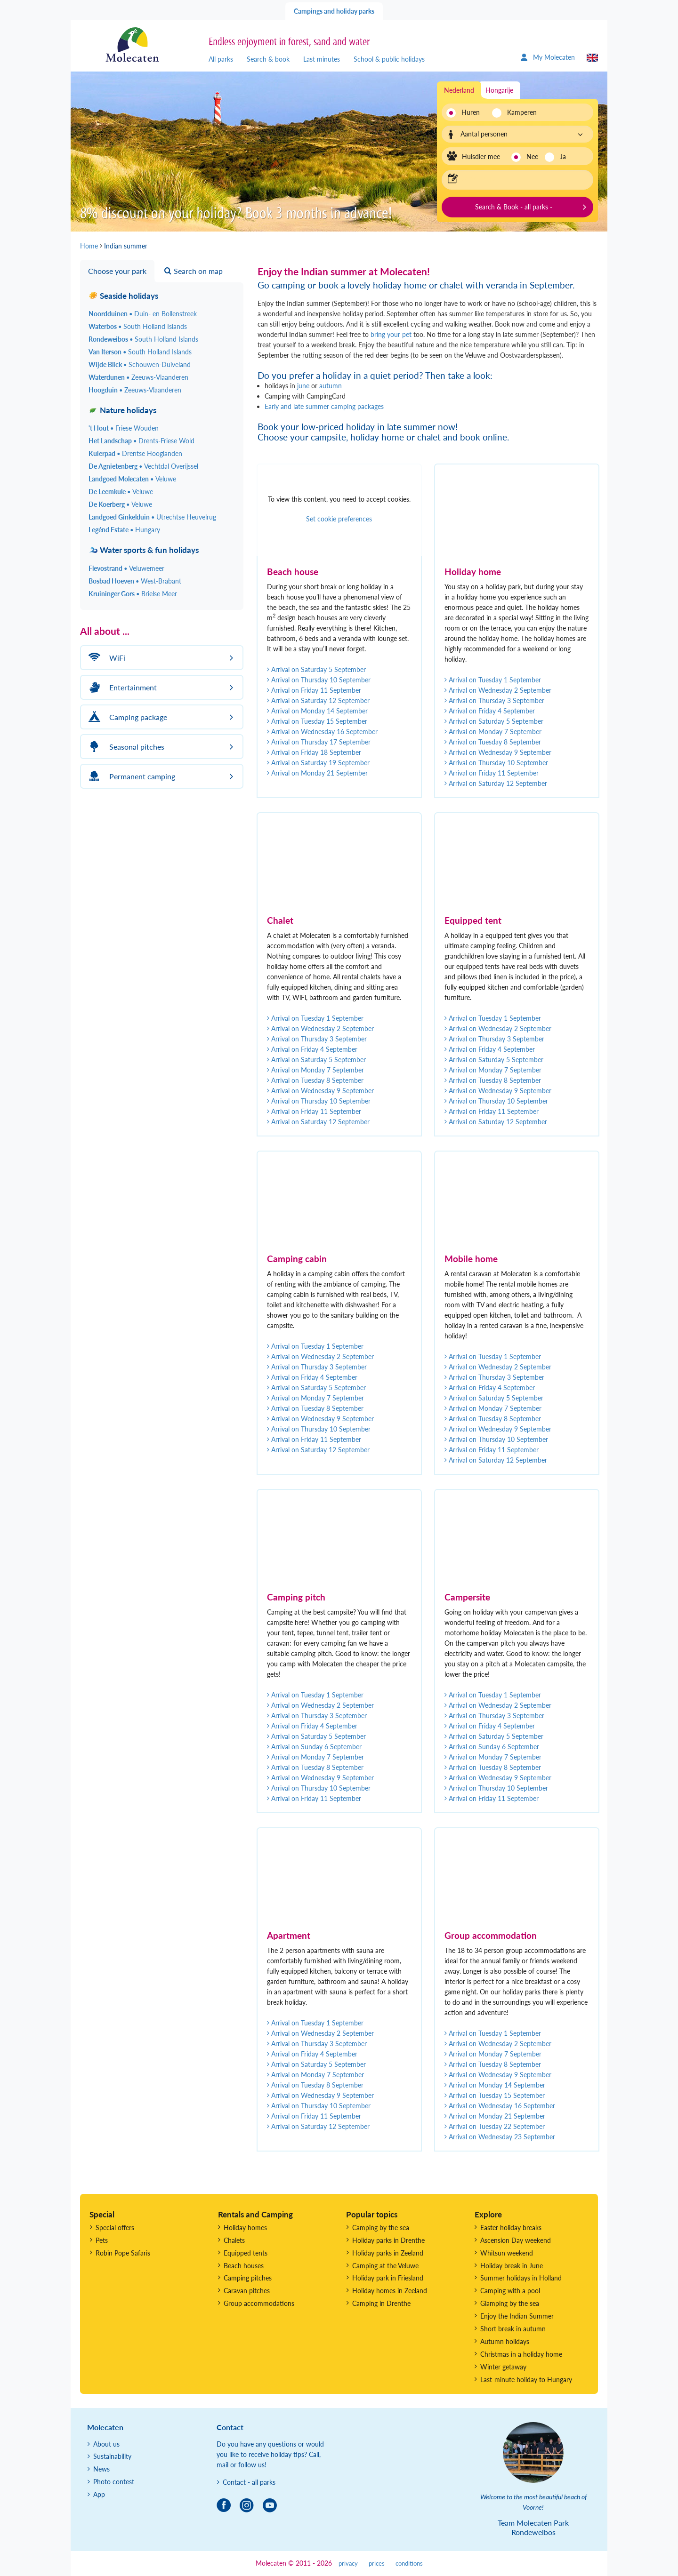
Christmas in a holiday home (521, 2354)
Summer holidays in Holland (521, 2278)
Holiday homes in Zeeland (389, 2291)
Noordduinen (143, 314)
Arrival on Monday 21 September (317, 773)
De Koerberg (120, 504)
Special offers (115, 2228)
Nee (532, 156)
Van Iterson (140, 352)
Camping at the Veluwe (385, 2266)
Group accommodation (490, 1935)
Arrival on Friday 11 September (314, 690)
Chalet (280, 920)
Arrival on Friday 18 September (314, 752)
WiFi (105, 658)
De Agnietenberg (143, 466)
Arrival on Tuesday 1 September (492, 680)
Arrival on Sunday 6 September (314, 1747)
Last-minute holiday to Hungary (526, 2380)
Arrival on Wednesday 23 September (499, 2137)
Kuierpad (135, 453)
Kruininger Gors (133, 594)
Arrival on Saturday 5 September (316, 669)
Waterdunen (138, 377)
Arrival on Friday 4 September (489, 711)
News (101, 2469)
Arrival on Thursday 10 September (319, 680)
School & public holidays (389, 59)
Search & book (268, 59)
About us (106, 2444)
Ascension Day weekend (515, 2240)
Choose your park (117, 270)
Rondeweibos (143, 339)
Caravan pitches (247, 2291)
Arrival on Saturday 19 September (318, 763)
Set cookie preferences (339, 519)
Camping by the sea (380, 2228)
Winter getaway (503, 2367)
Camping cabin (297, 1258)
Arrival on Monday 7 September (492, 732)
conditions (409, 2563)
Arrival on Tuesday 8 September (492, 742)
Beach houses (244, 2266)
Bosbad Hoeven (135, 581)
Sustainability (112, 2456)
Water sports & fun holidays (144, 550)
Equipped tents (245, 2253)
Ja (563, 156)
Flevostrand (126, 568)
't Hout (124, 428)
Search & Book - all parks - (513, 207)
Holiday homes (245, 2228)
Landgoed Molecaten (132, 479)
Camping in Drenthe (381, 2303)
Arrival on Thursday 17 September (319, 742)
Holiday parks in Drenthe (388, 2240)
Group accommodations (259, 2303)
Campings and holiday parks (334, 11)
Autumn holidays (504, 2341)
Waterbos (138, 326)
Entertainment (121, 687)
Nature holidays (122, 410)
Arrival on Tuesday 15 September (317, 721)
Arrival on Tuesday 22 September (494, 2126)
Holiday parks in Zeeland (387, 2253)
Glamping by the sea (509, 2303)
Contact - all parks (249, 2482)
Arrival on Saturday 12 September (318, 700)
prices (377, 2563)
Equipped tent (472, 920)
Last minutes (321, 59)
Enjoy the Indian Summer (517, 2316)
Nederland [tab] (459, 90)
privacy (348, 2563)
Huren (470, 112)
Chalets (234, 2240)
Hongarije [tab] (499, 90)
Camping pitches (248, 2278)
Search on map (193, 270)
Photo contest (113, 2482)
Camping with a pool (510, 2291)
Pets (102, 2240)
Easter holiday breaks (510, 2228)
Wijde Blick (140, 364)
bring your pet (391, 334)
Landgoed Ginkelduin (152, 517)
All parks (221, 59)
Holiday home (472, 571)
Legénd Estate (124, 530)
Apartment (288, 1935)
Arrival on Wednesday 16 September (322, 732)
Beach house (292, 571)
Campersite (467, 1597)
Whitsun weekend (506, 2253)
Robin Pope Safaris (123, 2253)
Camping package (126, 717)
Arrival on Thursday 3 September (494, 700)
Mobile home (471, 1258)
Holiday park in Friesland (387, 2278)
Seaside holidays (123, 296)
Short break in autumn (513, 2329)
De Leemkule (121, 492)
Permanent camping (130, 776)
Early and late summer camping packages (324, 406)
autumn (330, 386)
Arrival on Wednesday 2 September (497, 690)
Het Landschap (141, 441)
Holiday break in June (511, 2266)
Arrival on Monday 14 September (317, 711)
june (303, 386)
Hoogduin (135, 390)
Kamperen (519, 112)
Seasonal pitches (125, 746)
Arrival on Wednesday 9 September (497, 752)
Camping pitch (296, 1597)
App (99, 2494)
